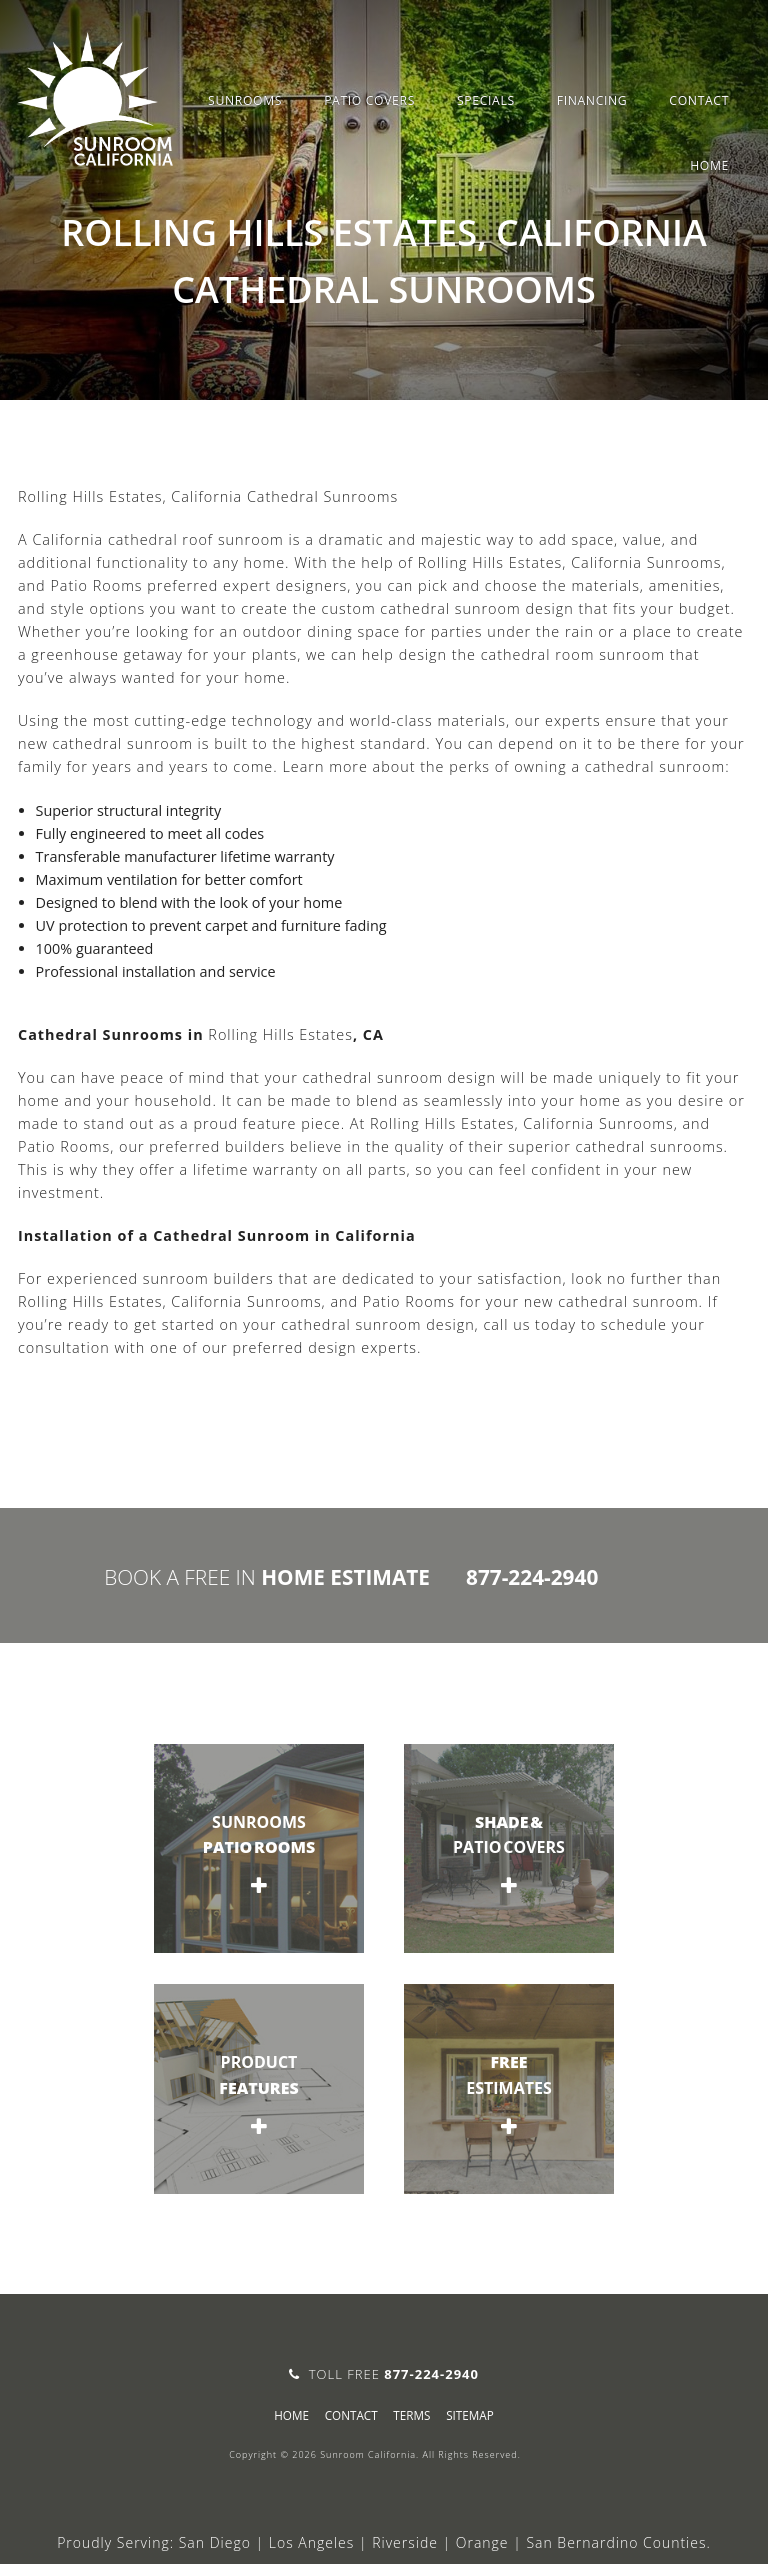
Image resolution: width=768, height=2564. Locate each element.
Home (709, 165)
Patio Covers (369, 100)
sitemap (470, 2415)
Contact (699, 100)
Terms (411, 2415)
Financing (592, 100)
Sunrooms (245, 100)
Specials (486, 100)
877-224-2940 (532, 1577)
